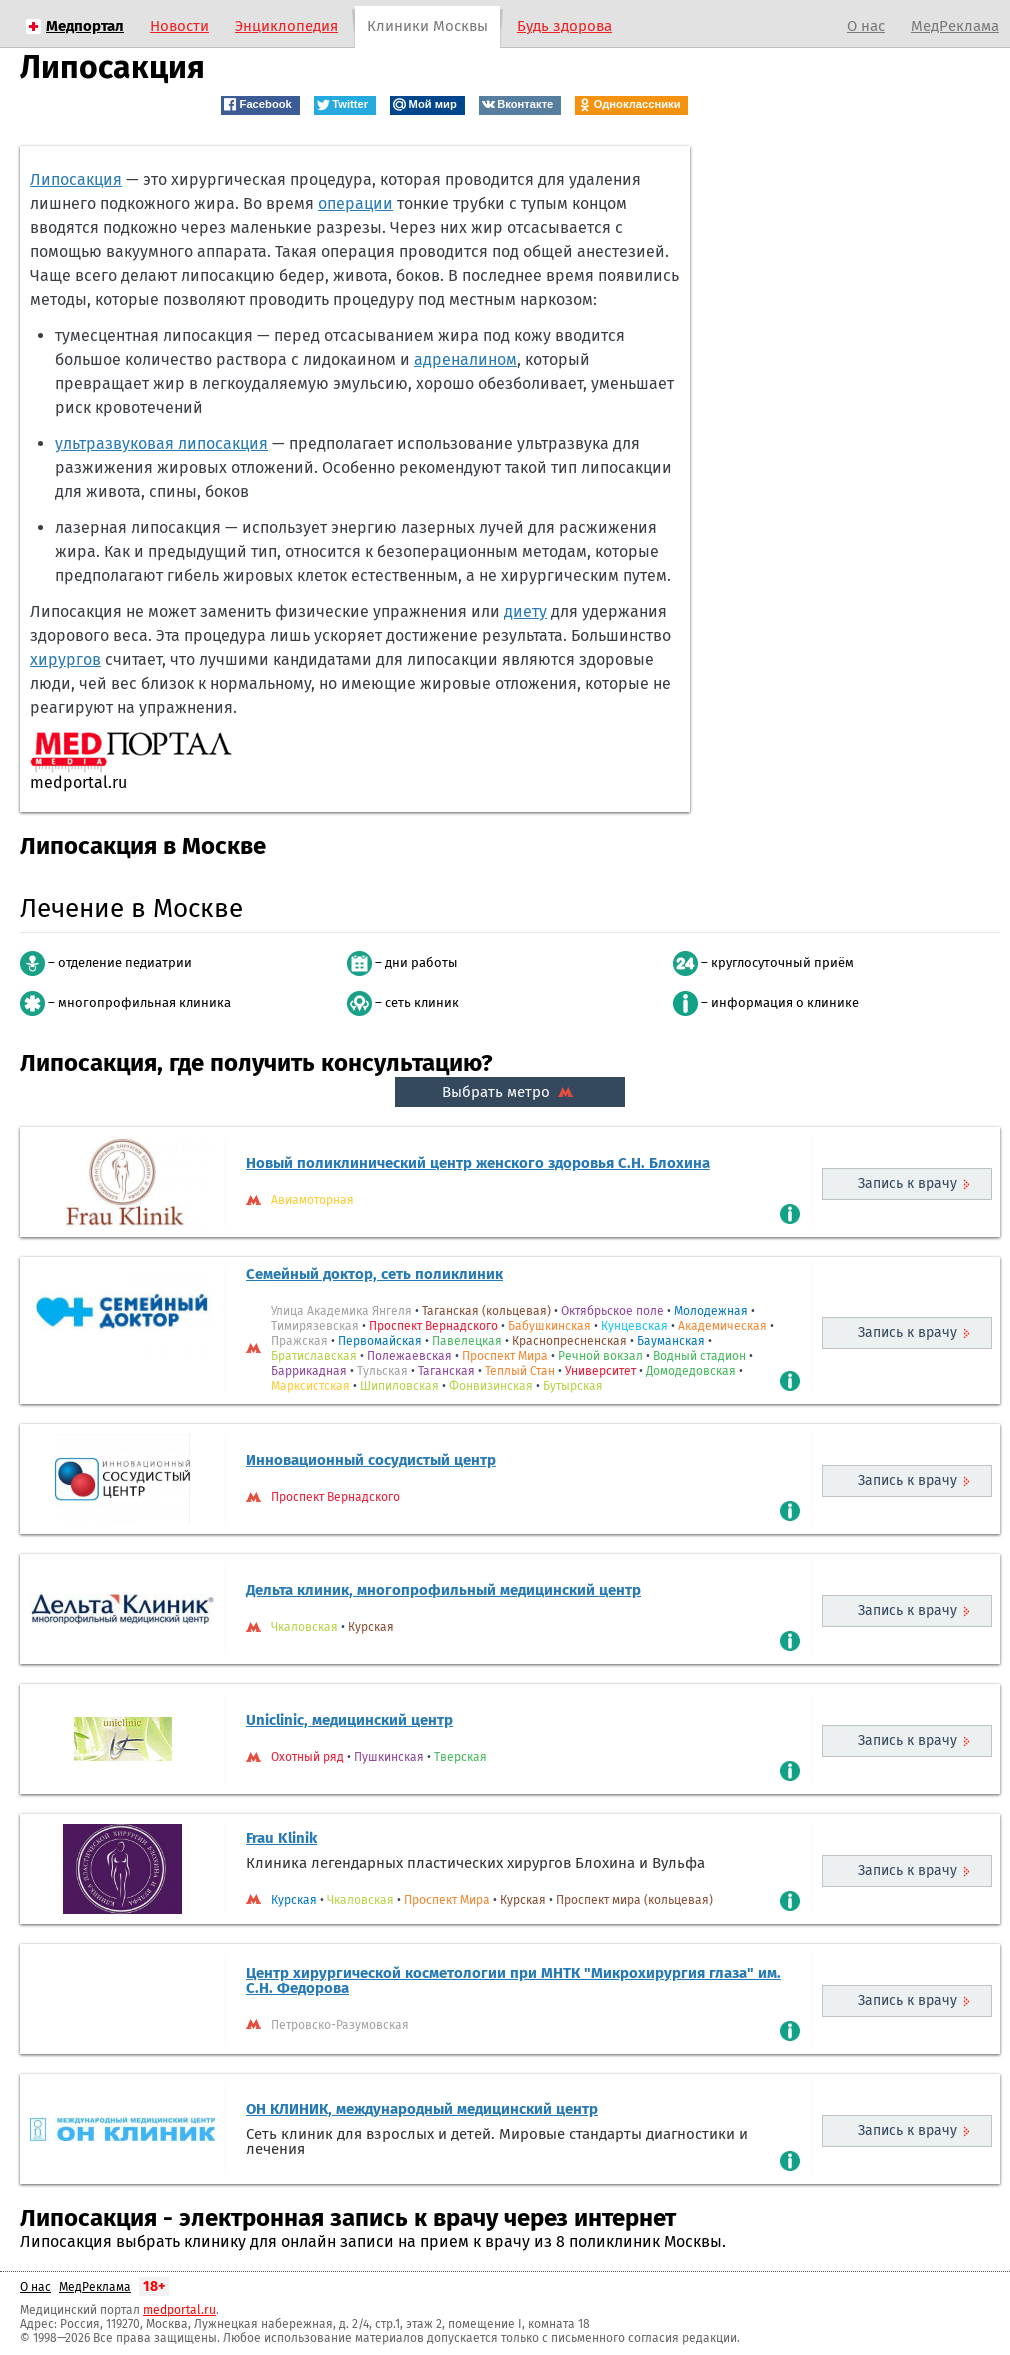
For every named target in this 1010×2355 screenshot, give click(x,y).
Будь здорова (564, 26)
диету (525, 611)
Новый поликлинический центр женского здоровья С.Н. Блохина (478, 1163)
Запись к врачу (907, 1183)
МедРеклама (955, 26)
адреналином (465, 359)
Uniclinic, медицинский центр (349, 1720)
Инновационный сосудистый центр (371, 1460)
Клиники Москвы (427, 26)
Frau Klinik (281, 1838)
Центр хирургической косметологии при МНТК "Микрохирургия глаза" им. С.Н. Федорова (513, 1980)
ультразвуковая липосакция (161, 443)
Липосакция (76, 179)
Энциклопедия (286, 26)
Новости (179, 26)
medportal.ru (179, 2310)
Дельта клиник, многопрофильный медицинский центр (443, 1590)
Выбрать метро (510, 1092)
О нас (866, 26)
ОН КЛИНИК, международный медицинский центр (422, 2109)
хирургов (65, 659)
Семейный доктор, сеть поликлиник (374, 1274)
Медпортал (85, 26)
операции (355, 203)
